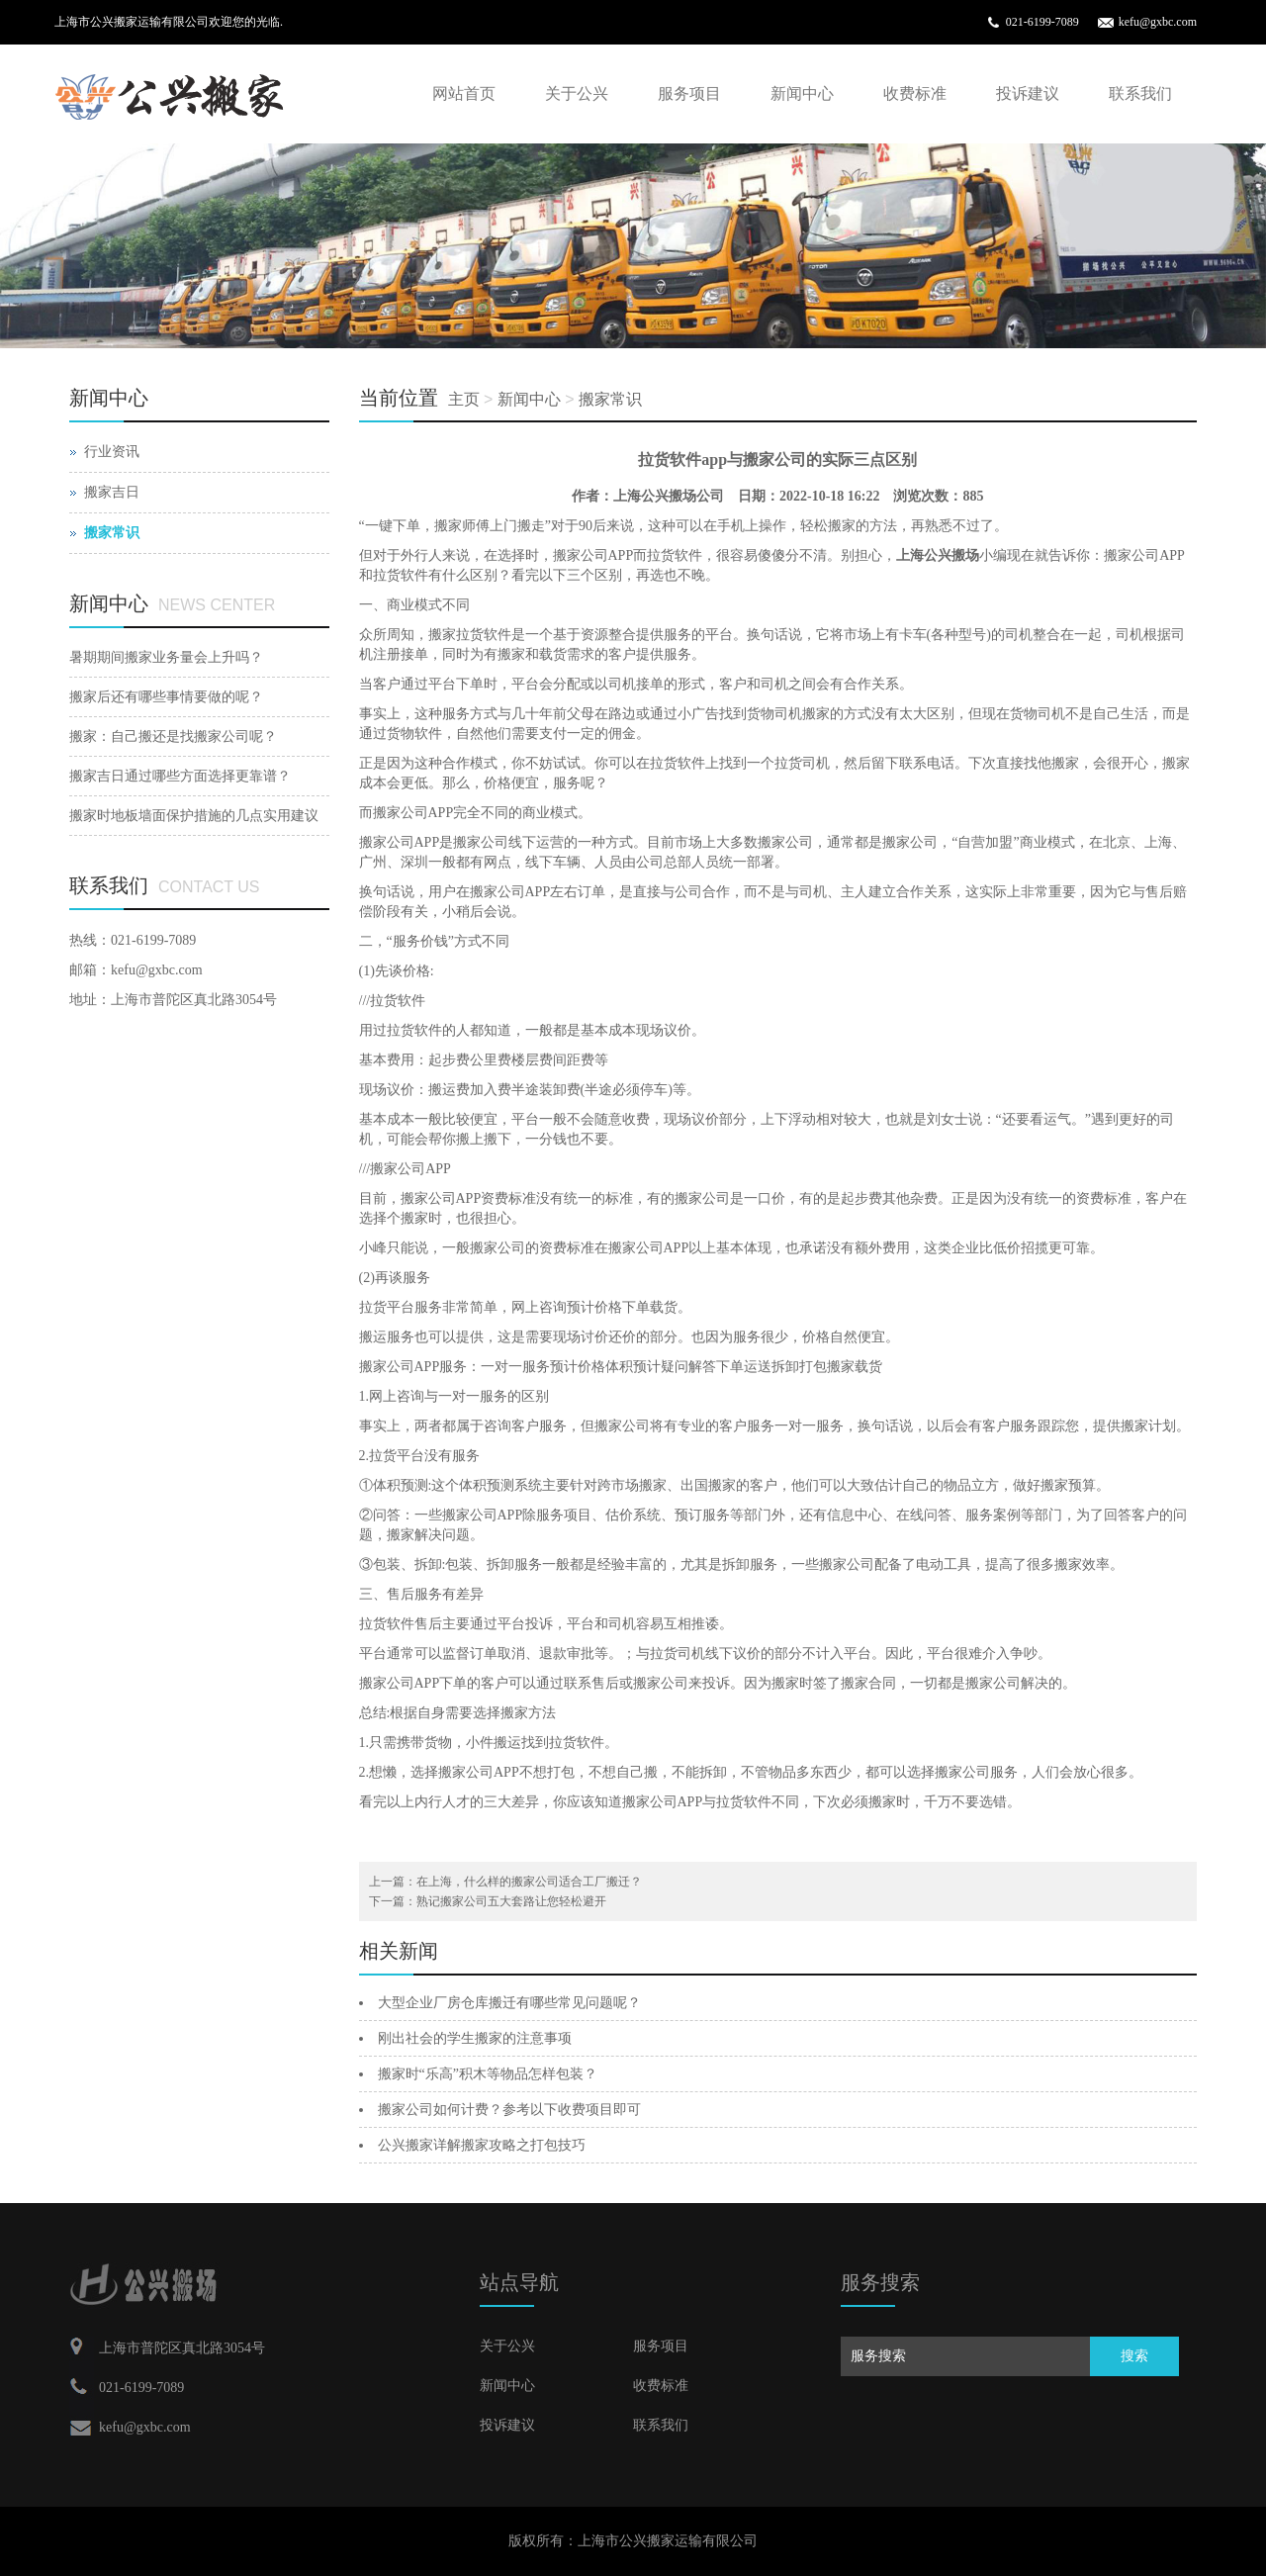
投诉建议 (1027, 93)
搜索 (1134, 2355)
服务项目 (689, 93)
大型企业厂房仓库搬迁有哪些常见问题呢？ (509, 2002)
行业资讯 (111, 451)
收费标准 (915, 93)
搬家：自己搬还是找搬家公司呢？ (173, 736)
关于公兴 (576, 93)
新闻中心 (802, 93)
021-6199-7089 (1042, 22)
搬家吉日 (111, 492)
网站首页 (464, 93)
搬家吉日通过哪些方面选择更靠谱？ (180, 776)
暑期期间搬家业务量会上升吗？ (166, 657)
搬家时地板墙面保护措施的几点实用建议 (193, 815)
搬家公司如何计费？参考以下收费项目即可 (509, 2109)
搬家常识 (610, 399)
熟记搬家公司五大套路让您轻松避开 (511, 1901)
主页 (464, 399)
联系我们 (1140, 93)
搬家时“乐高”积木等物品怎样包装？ (487, 2074)
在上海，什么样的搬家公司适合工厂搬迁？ (529, 1881)
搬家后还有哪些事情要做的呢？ (166, 697)
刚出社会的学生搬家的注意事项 (475, 2038)
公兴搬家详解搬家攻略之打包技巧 (482, 2145)
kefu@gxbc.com (1158, 22)
